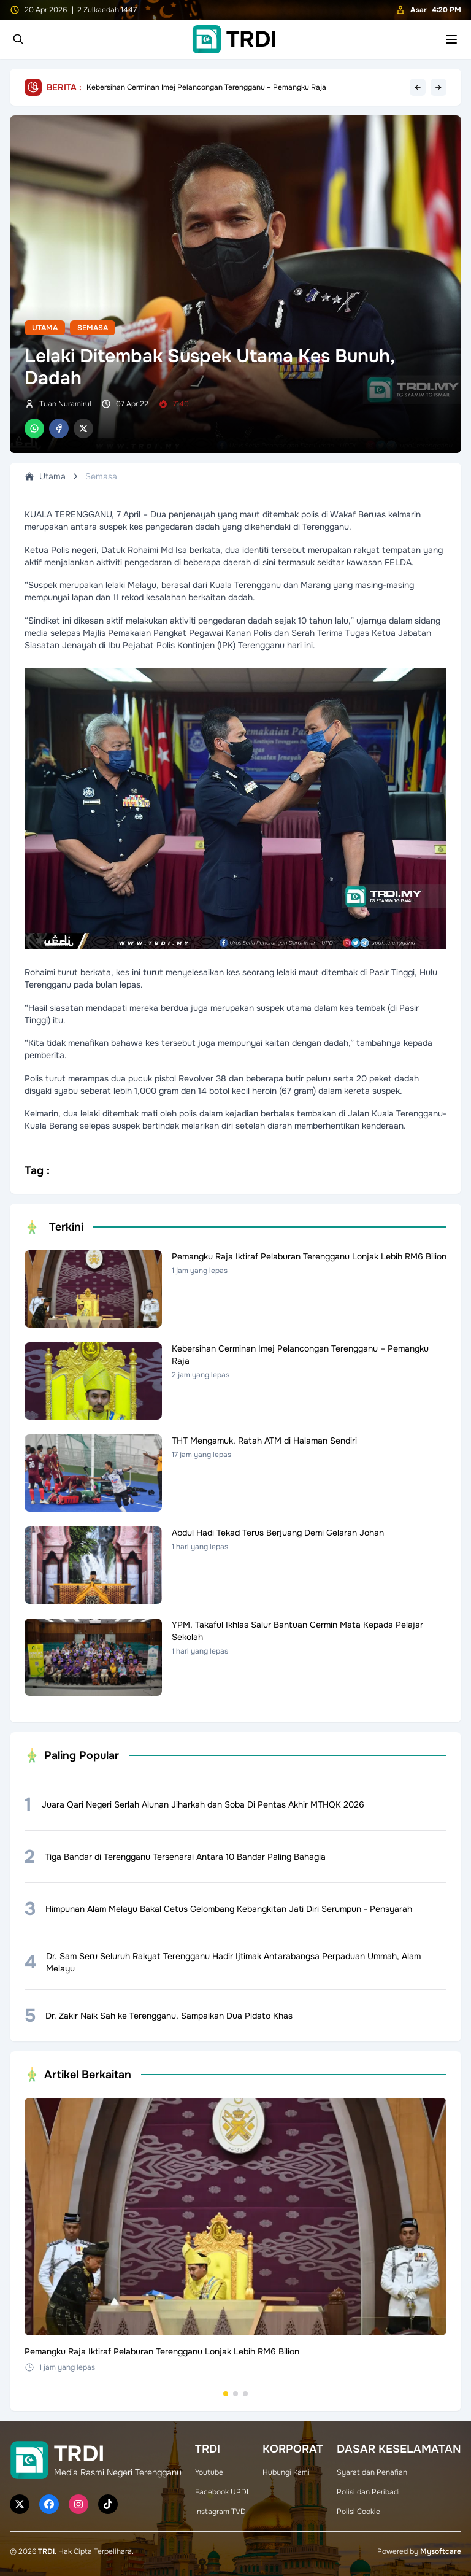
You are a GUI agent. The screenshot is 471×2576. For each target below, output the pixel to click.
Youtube (209, 2472)
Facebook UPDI (221, 2492)
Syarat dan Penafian (372, 2472)
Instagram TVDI (221, 2511)
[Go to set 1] (225, 2393)
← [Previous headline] (418, 87)
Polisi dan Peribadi (368, 2492)
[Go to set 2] (235, 2393)
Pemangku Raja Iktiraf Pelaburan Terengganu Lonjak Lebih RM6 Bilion (204, 87)
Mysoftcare (440, 2551)
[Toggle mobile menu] (451, 39)
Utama (45, 328)
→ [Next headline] (438, 87)
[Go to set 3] (245, 2393)
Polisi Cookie (358, 2511)
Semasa (92, 328)
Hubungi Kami (286, 2472)
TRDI (46, 2551)
